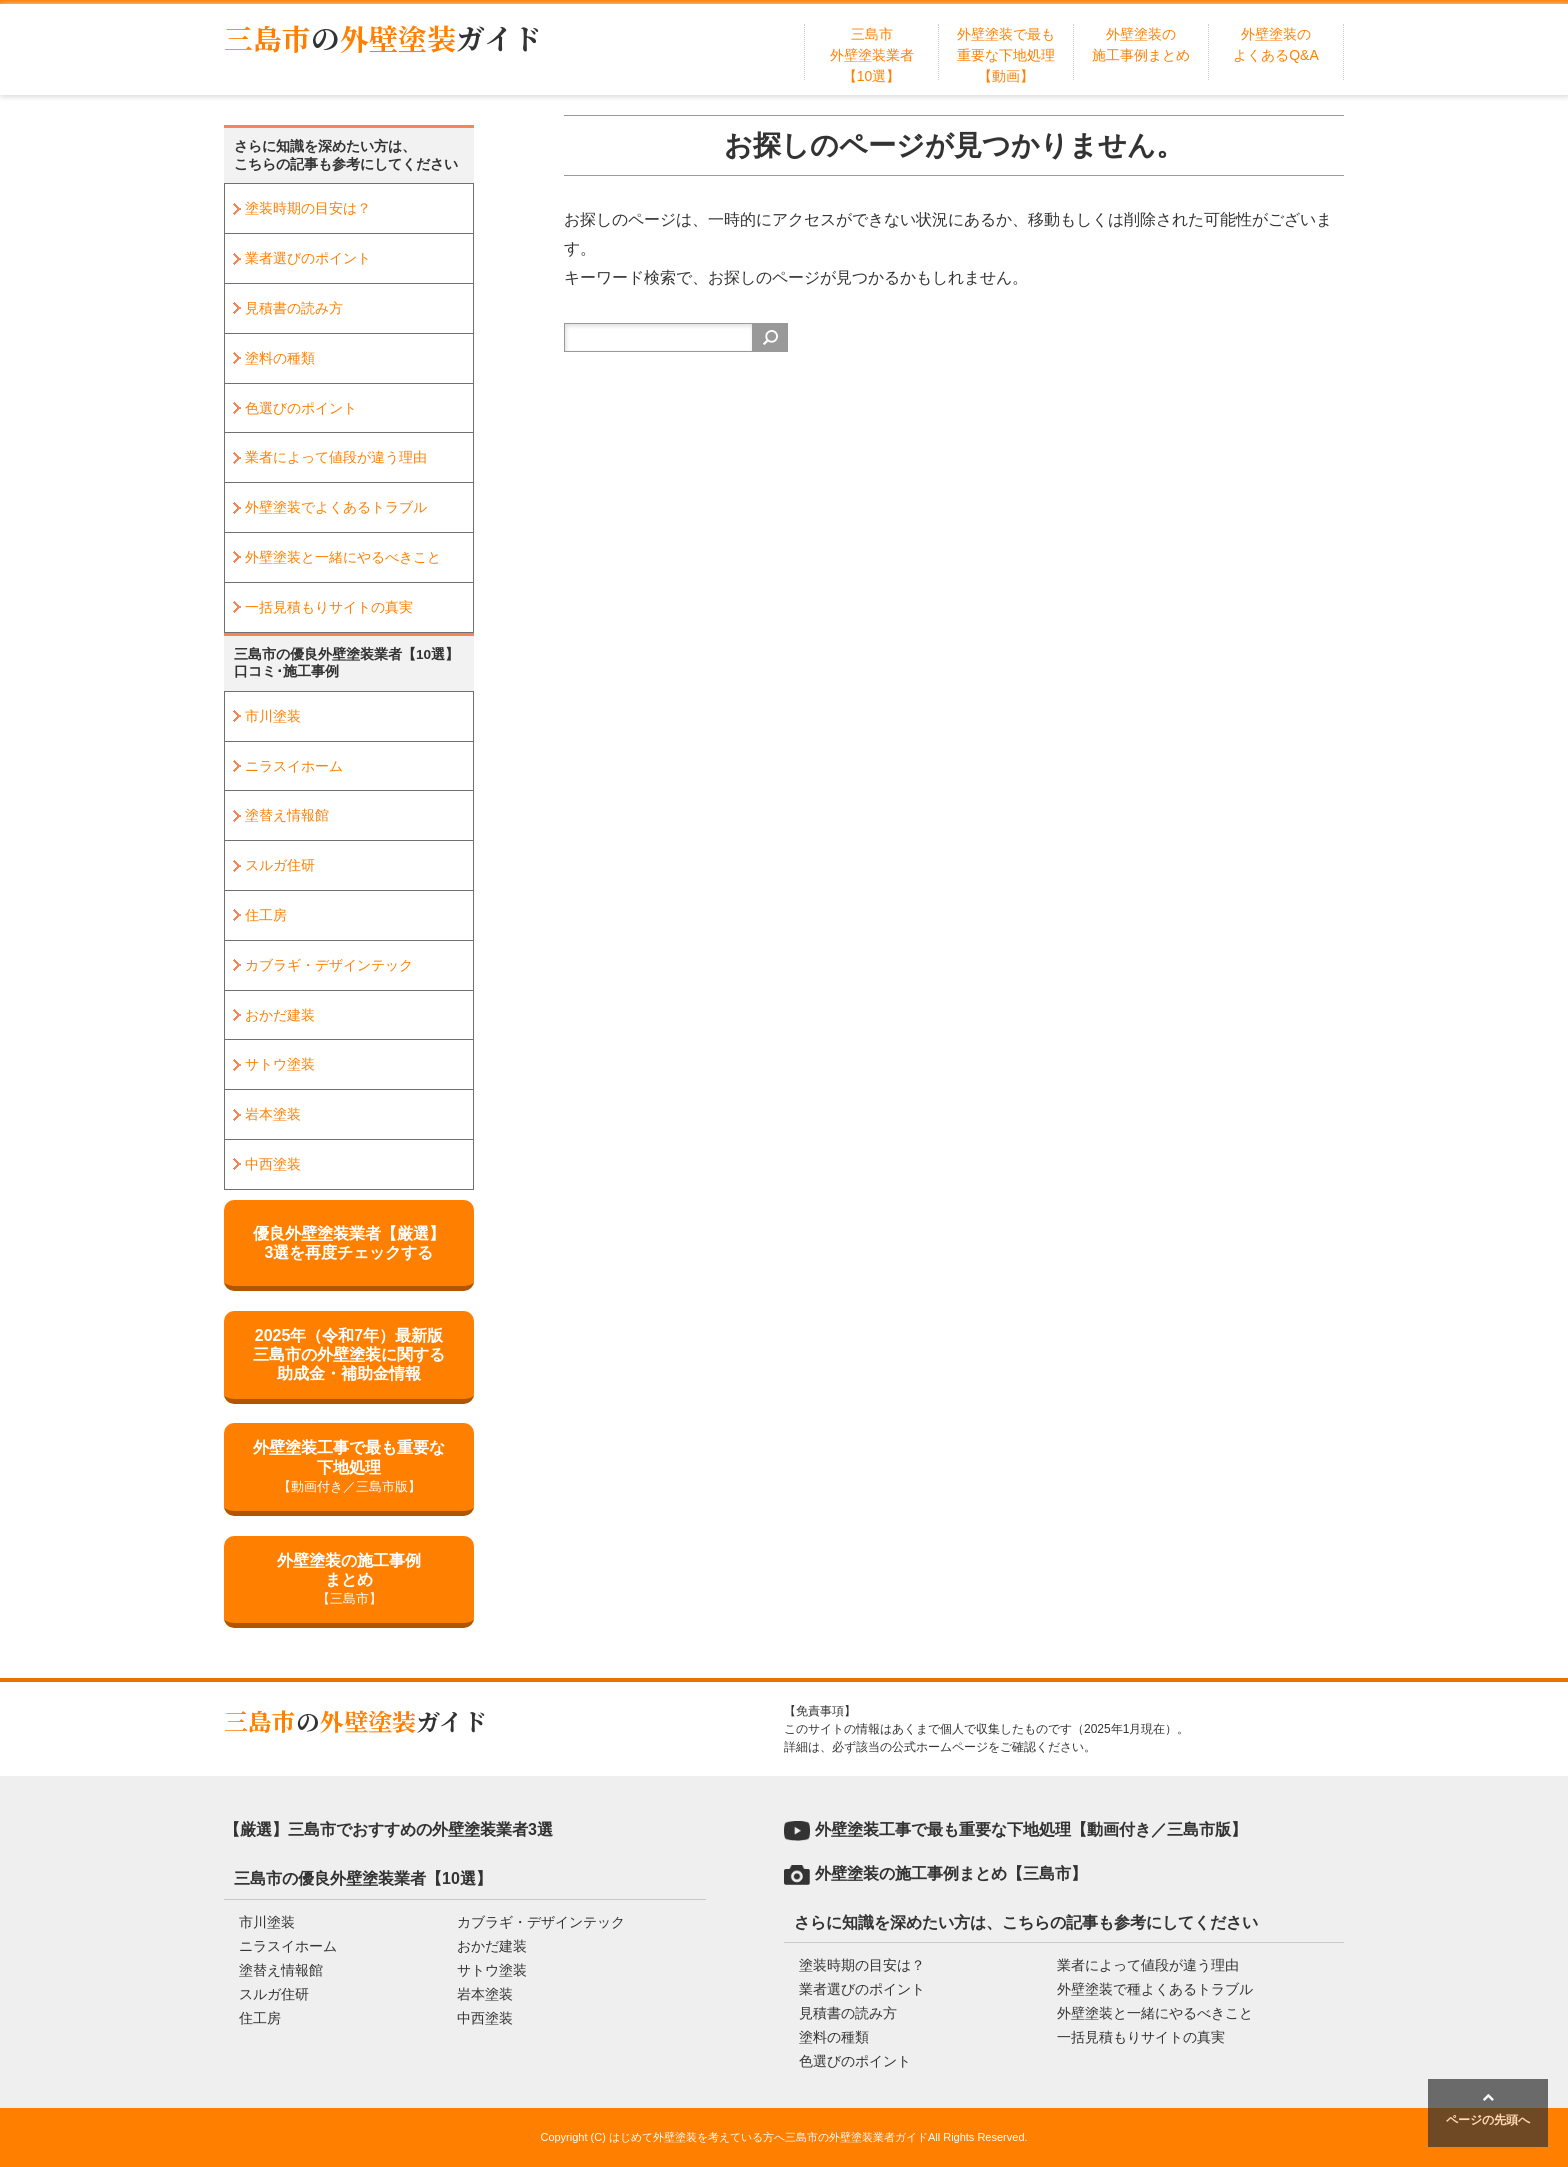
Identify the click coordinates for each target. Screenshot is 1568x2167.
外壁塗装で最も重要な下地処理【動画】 (1006, 55)
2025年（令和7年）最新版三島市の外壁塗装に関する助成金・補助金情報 (349, 1354)
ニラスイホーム (294, 766)
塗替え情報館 (287, 815)
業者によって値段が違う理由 (336, 457)
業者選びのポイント (308, 258)
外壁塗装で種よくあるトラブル (1155, 1989)
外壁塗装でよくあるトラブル (336, 507)
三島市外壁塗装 (383, 37)
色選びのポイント (301, 408)
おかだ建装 (280, 1015)
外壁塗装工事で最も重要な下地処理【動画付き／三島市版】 (1031, 1829)
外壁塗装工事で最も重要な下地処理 (349, 1467)
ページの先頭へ (1488, 2109)
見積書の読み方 (294, 308)
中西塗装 (273, 1164)
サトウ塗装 (280, 1064)
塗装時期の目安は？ (308, 208)
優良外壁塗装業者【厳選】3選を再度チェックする (349, 1243)
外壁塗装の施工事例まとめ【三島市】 (951, 1873)
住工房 (266, 915)
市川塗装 (273, 716)
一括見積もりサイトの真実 (329, 607)
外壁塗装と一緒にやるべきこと (343, 557)
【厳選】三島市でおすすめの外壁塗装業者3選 (388, 1829)
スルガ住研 (280, 865)
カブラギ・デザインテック (329, 965)
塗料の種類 (280, 358)
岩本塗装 (273, 1114)
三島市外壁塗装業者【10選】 (872, 55)
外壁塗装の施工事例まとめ (349, 1580)
